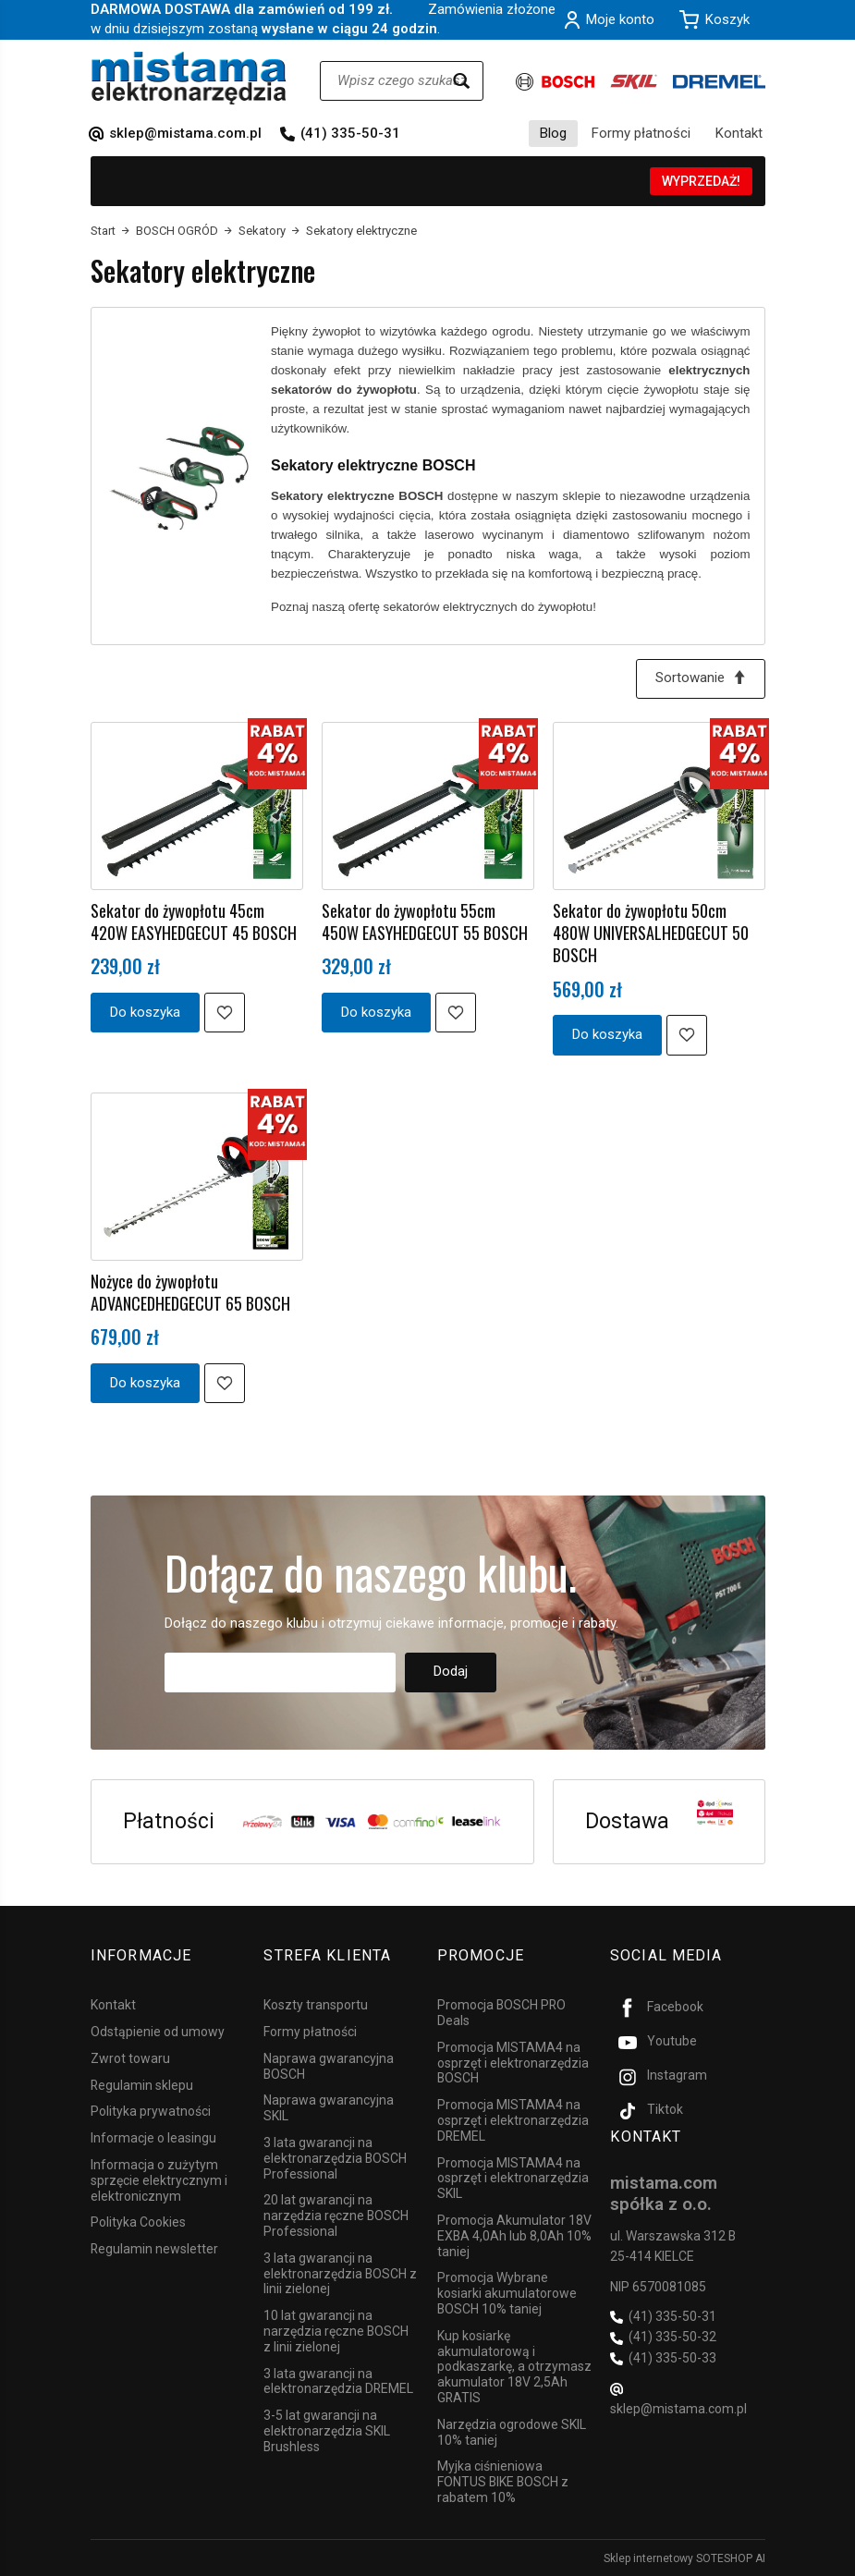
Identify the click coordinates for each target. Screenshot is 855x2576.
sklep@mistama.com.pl (185, 133)
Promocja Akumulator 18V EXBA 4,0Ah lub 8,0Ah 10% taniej (514, 2235)
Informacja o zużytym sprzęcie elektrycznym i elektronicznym (159, 2179)
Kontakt (739, 133)
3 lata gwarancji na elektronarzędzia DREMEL (338, 2380)
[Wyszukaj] (461, 81)
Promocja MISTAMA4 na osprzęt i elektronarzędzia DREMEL (513, 2119)
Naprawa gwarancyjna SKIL (328, 2108)
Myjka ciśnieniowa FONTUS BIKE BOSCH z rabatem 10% (502, 2482)
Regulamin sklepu (142, 2084)
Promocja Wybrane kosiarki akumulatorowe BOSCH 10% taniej (507, 2293)
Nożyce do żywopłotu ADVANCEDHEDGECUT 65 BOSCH (190, 1292)
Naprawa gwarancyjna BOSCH (328, 2065)
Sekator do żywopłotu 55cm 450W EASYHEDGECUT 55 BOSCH (425, 921)
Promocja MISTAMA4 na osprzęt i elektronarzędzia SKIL (513, 2178)
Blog (553, 133)
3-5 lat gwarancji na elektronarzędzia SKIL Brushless (326, 2430)
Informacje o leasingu (153, 2137)
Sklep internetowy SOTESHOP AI (684, 2557)
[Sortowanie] (700, 679)
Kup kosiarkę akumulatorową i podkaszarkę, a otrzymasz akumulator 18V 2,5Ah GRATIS (514, 2365)
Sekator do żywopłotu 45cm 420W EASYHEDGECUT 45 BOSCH (194, 921)
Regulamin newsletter (154, 2247)
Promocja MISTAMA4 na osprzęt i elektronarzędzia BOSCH (513, 2062)
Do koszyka (145, 1012)
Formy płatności (641, 133)
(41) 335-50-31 (350, 133)
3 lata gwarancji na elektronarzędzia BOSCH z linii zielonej (340, 2273)
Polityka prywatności (151, 2111)
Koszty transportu (315, 2003)
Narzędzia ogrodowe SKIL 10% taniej (511, 2431)
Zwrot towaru (130, 2057)
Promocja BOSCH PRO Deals (501, 2011)
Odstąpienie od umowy (158, 2030)
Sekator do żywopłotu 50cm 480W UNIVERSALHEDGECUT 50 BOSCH (651, 933)
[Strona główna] (189, 78)
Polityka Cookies (138, 2222)
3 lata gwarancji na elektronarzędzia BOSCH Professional (335, 2157)
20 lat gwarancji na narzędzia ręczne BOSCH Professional (336, 2215)
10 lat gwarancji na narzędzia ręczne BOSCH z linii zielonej (336, 2330)
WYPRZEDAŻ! (701, 181)
